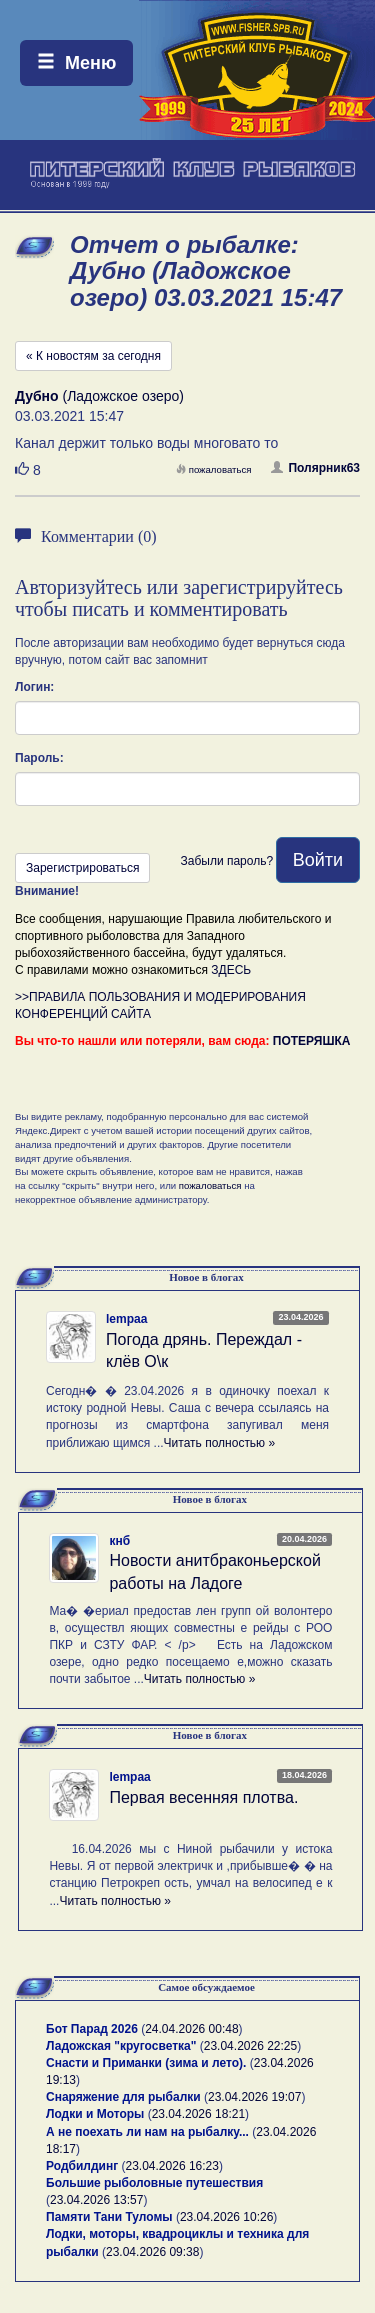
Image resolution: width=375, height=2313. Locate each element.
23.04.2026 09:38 (152, 2252)
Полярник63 (315, 468)
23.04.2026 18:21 (198, 2114)
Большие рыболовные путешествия (154, 2183)
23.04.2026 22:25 (250, 2046)
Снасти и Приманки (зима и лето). (146, 2063)
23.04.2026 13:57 (96, 2200)
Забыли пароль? (226, 861)
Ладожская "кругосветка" (123, 2046)
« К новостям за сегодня (93, 356)
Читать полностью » (220, 1443)
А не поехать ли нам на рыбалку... (147, 2132)
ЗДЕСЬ (231, 970)
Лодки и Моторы (95, 2114)
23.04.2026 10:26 (226, 2217)
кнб (119, 1541)
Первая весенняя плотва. (203, 1797)
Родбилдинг (82, 2166)
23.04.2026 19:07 (254, 2097)
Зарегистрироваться (82, 868)
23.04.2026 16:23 (172, 2166)
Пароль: (39, 758)
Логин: (34, 687)
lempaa (126, 1319)
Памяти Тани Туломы (109, 2217)
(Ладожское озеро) (99, 396)
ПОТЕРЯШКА (312, 1041)
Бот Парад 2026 (92, 2029)
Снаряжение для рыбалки (123, 2097)
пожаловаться (214, 469)
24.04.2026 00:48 (191, 2029)
